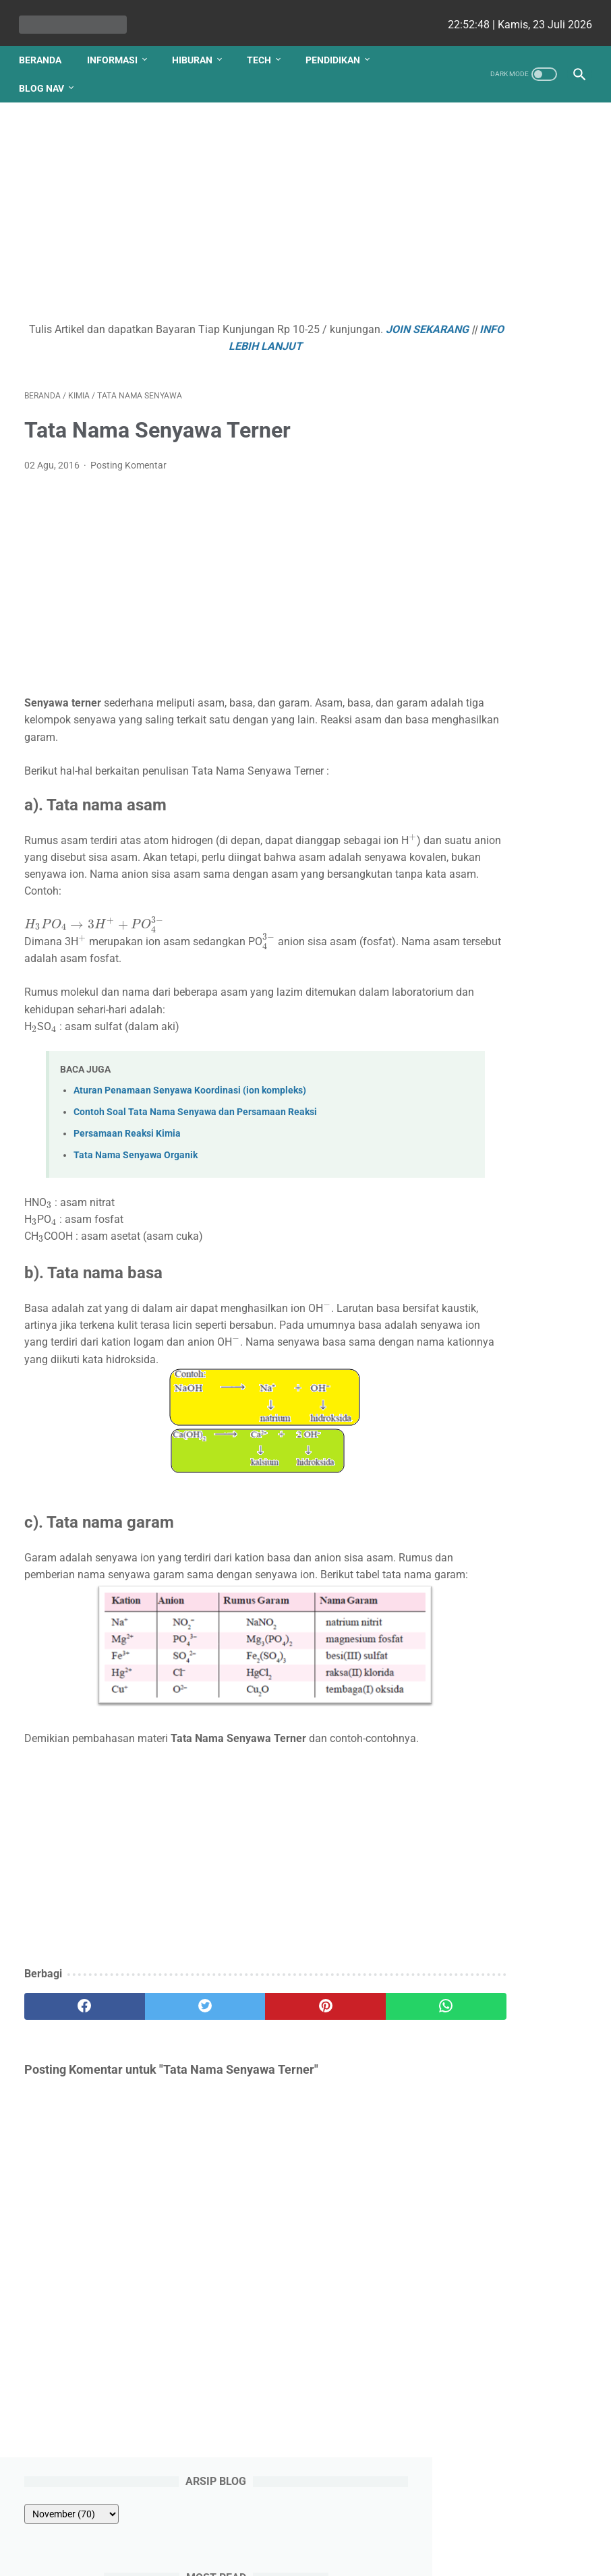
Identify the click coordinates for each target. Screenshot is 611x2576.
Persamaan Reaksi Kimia (127, 1143)
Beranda (45, 46)
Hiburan (197, 46)
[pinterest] (257, 2066)
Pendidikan (338, 46)
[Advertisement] (210, 207)
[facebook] (70, 2066)
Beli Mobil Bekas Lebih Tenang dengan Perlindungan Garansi (513, 686)
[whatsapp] (350, 2066)
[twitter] (163, 2066)
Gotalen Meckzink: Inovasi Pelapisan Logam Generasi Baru (521, 984)
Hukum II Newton (498, 252)
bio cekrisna (275, 2555)
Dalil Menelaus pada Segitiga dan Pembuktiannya (505, 432)
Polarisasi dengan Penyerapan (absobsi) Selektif (509, 498)
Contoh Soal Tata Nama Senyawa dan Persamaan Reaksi (195, 1121)
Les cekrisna (218, 2555)
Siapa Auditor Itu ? (501, 547)
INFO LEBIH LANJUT (258, 338)
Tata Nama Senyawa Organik (136, 1164)
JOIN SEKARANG (155, 338)
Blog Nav (46, 74)
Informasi (117, 46)
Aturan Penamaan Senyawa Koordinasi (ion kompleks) (190, 1099)
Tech (264, 46)
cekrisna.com (392, 2555)
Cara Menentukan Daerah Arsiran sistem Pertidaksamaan (510, 596)
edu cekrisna (332, 2555)
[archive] (493, 151)
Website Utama (305, 2526)
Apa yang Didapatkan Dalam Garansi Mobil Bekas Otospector (510, 819)
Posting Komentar (128, 457)
